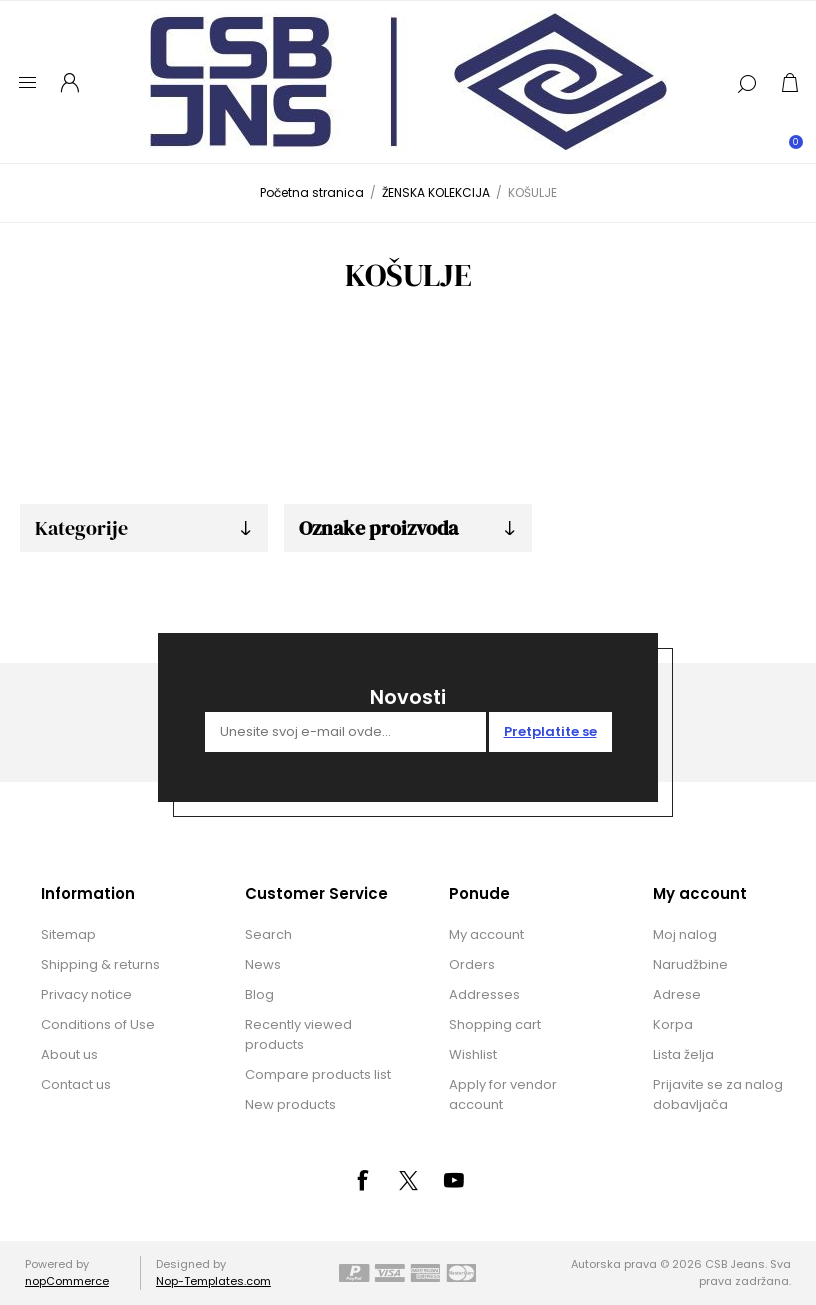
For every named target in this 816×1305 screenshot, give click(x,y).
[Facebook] (362, 1180)
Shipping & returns (100, 964)
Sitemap (68, 934)
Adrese (677, 994)
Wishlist (473, 1054)
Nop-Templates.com (213, 1281)
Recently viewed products (298, 1034)
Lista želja (683, 1054)
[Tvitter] (408, 1181)
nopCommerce (67, 1281)
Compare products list (318, 1074)
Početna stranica (312, 192)
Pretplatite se (550, 731)
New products (290, 1104)
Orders (472, 964)
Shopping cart (495, 1024)
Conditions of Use (98, 1024)
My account (486, 934)
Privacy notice (86, 994)
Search (268, 934)
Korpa (673, 1024)
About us (69, 1054)
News (263, 964)
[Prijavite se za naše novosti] (345, 732)
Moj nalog (685, 934)
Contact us (76, 1084)
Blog (259, 994)
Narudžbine (690, 964)
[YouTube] (454, 1180)
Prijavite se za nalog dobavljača (718, 1094)
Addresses (484, 994)
